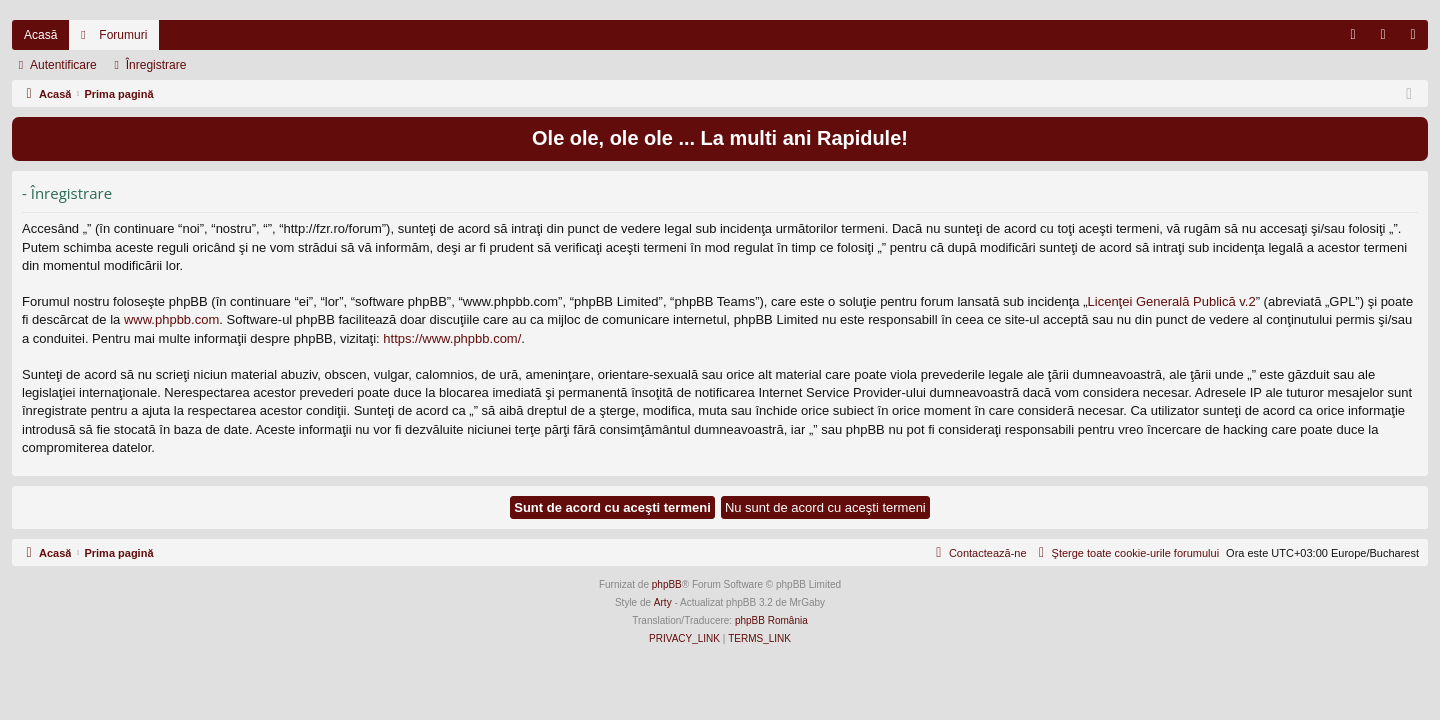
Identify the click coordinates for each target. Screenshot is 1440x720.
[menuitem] (1353, 35)
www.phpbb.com (171, 319)
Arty (663, 602)
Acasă (40, 35)
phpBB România (771, 620)
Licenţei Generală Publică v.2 (1172, 301)
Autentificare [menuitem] (1387, 39)
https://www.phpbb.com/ (452, 338)
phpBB (667, 584)
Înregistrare (156, 65)
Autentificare (63, 65)
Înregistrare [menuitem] (1417, 39)
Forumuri (123, 35)
